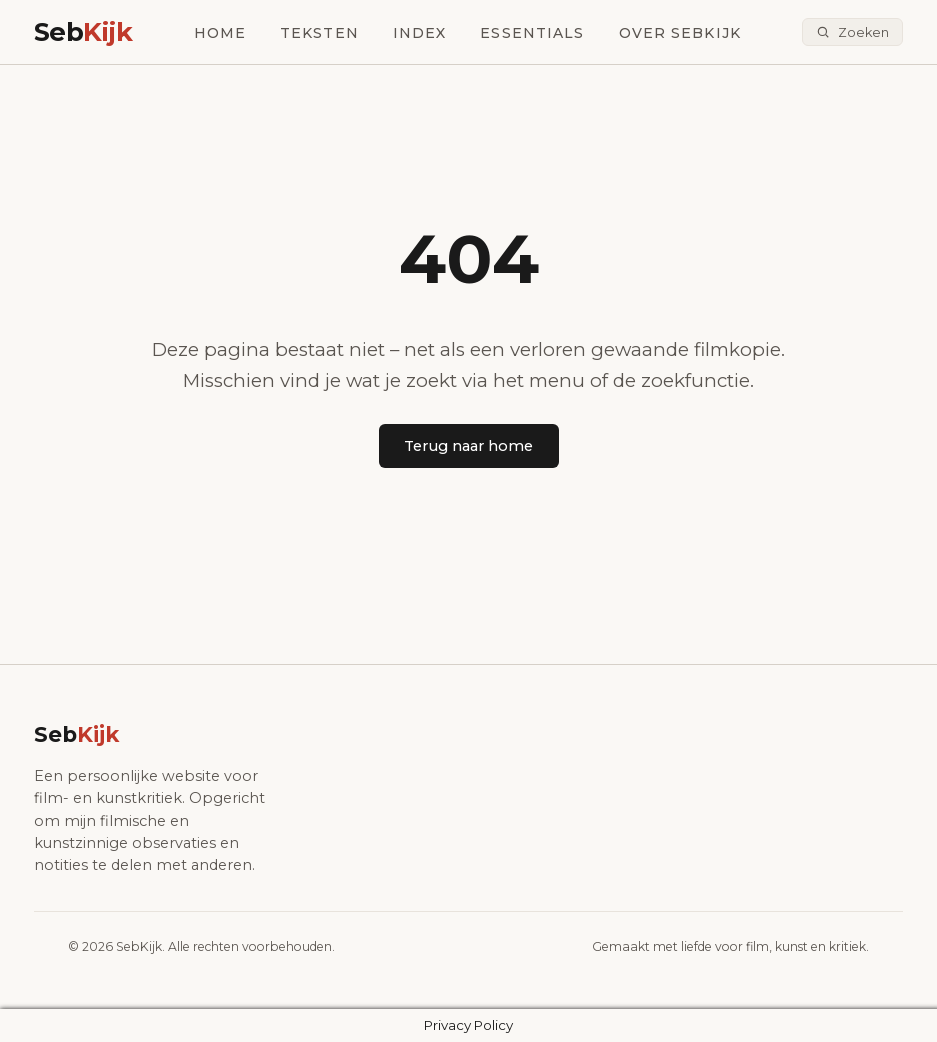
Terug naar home (468, 446)
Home (220, 33)
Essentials (532, 33)
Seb (83, 31)
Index (420, 33)
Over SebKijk (680, 33)
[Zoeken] (852, 32)
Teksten (319, 33)
